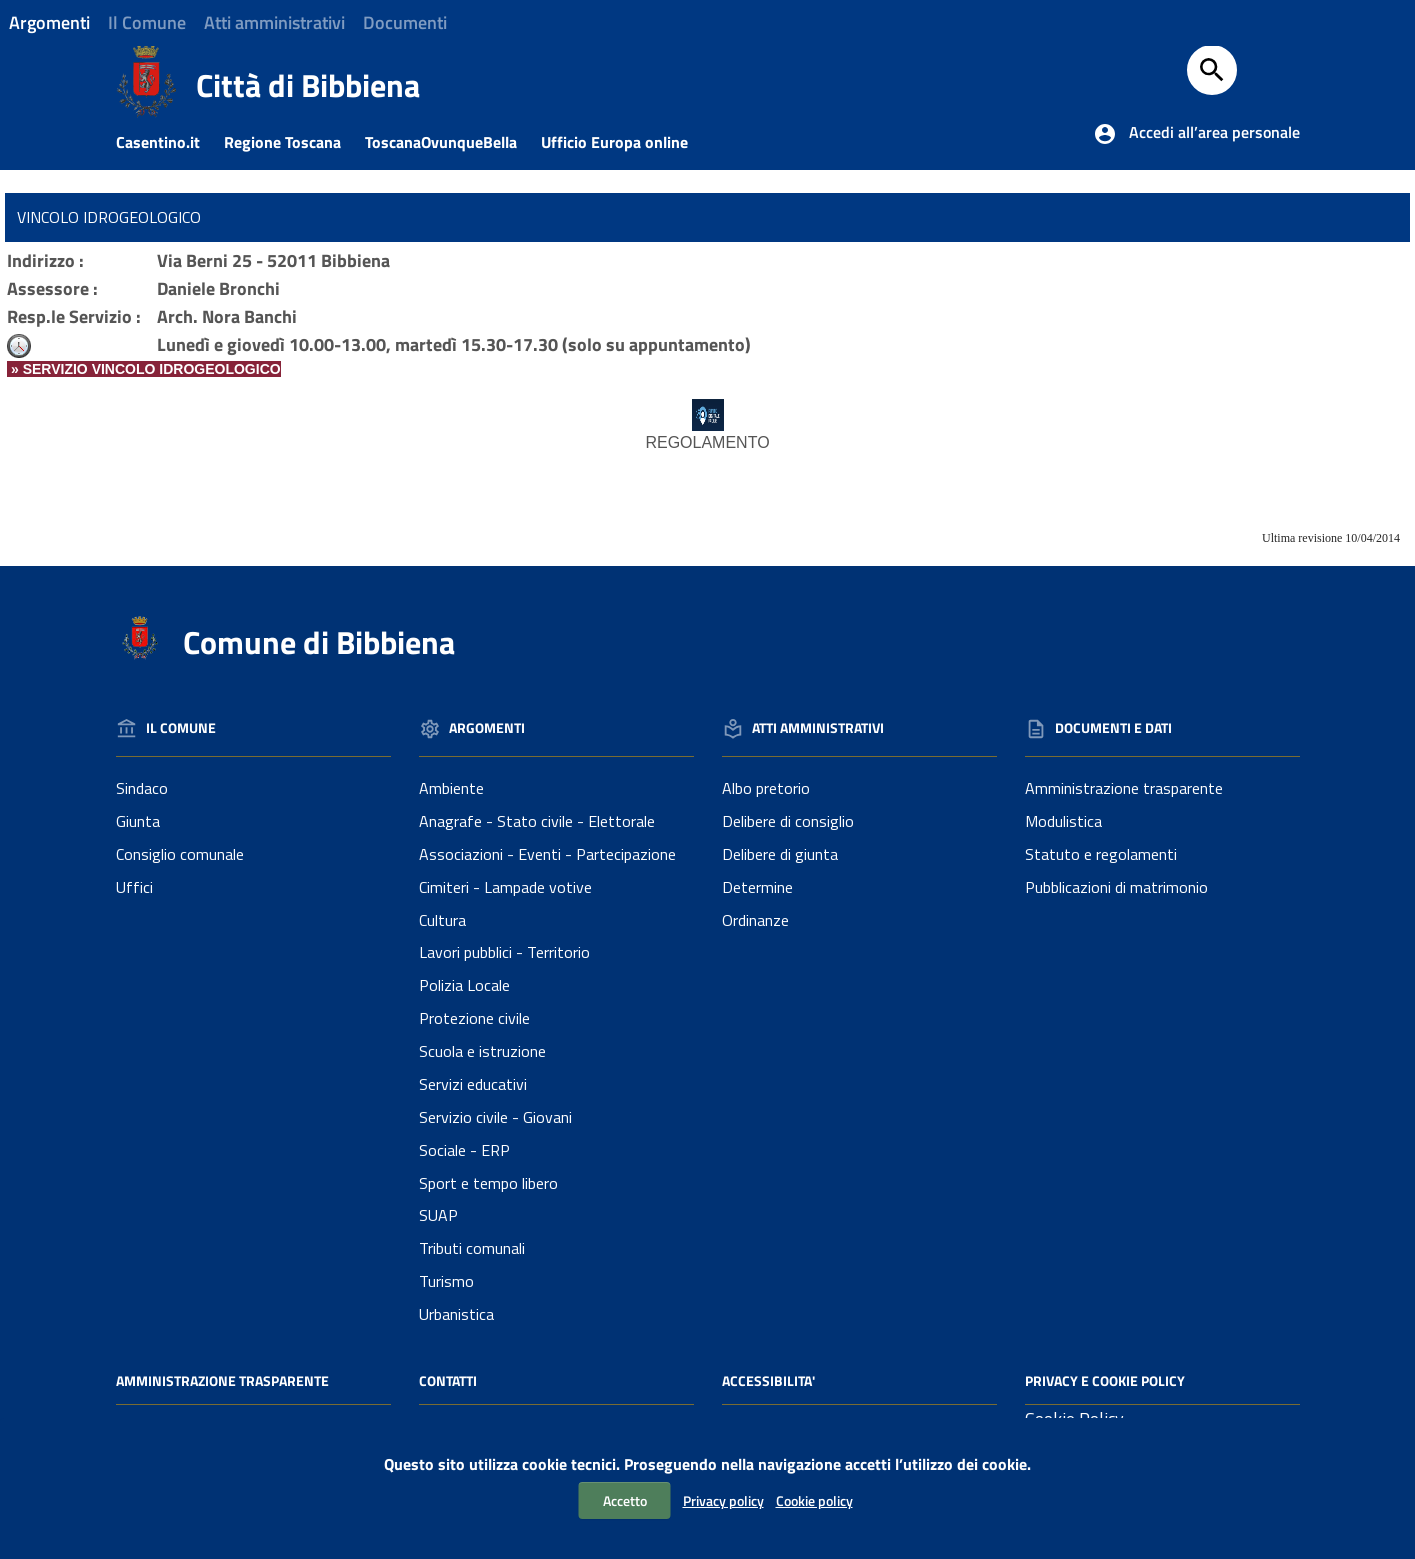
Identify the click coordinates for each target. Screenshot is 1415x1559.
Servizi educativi (473, 1084)
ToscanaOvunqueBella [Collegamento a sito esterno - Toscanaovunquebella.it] (451, 142)
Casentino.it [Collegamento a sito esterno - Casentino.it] (168, 142)
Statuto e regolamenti (1101, 854)
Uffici (134, 887)
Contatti (448, 1380)
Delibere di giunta (780, 854)
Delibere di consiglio (788, 821)
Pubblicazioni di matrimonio (1116, 887)
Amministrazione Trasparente (222, 1380)
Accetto (625, 1500)
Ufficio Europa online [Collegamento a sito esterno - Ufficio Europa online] (624, 142)
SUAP (438, 1215)
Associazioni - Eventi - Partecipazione (547, 854)
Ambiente (451, 788)
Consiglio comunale (180, 854)
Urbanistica (456, 1314)
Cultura (442, 920)
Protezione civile (474, 1018)
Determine (757, 887)
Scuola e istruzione (482, 1051)
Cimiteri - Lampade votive (505, 887)
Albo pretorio (766, 788)
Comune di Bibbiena (319, 642)
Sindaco (142, 788)
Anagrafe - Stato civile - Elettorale (537, 821)
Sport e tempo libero (488, 1183)
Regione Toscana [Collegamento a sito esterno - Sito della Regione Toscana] (292, 142)
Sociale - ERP (464, 1150)
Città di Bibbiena (308, 85)
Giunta (138, 821)
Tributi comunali (472, 1248)
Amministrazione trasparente (1124, 788)
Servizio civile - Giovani (495, 1117)
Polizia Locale (464, 985)
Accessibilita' (768, 1380)
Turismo (446, 1281)
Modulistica (1063, 821)
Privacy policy (723, 1500)
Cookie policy (814, 1500)
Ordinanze (755, 920)
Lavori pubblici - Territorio (504, 952)
